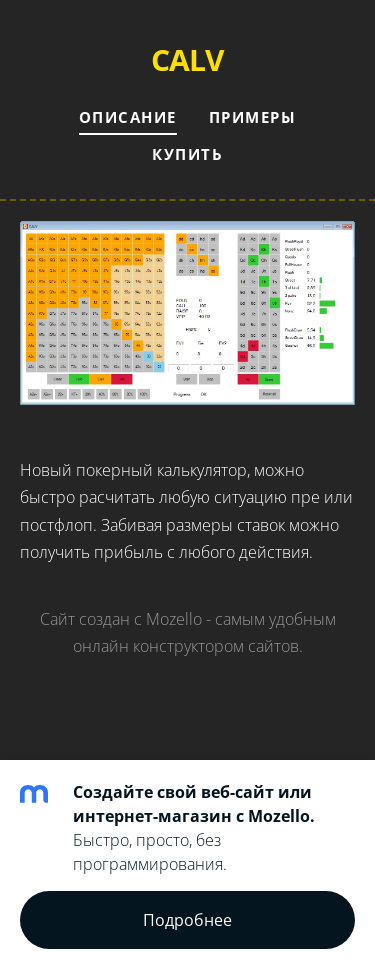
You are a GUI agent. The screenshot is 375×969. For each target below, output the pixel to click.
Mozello (174, 619)
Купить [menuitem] (187, 154)
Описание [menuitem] (128, 117)
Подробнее (187, 920)
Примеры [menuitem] (253, 117)
